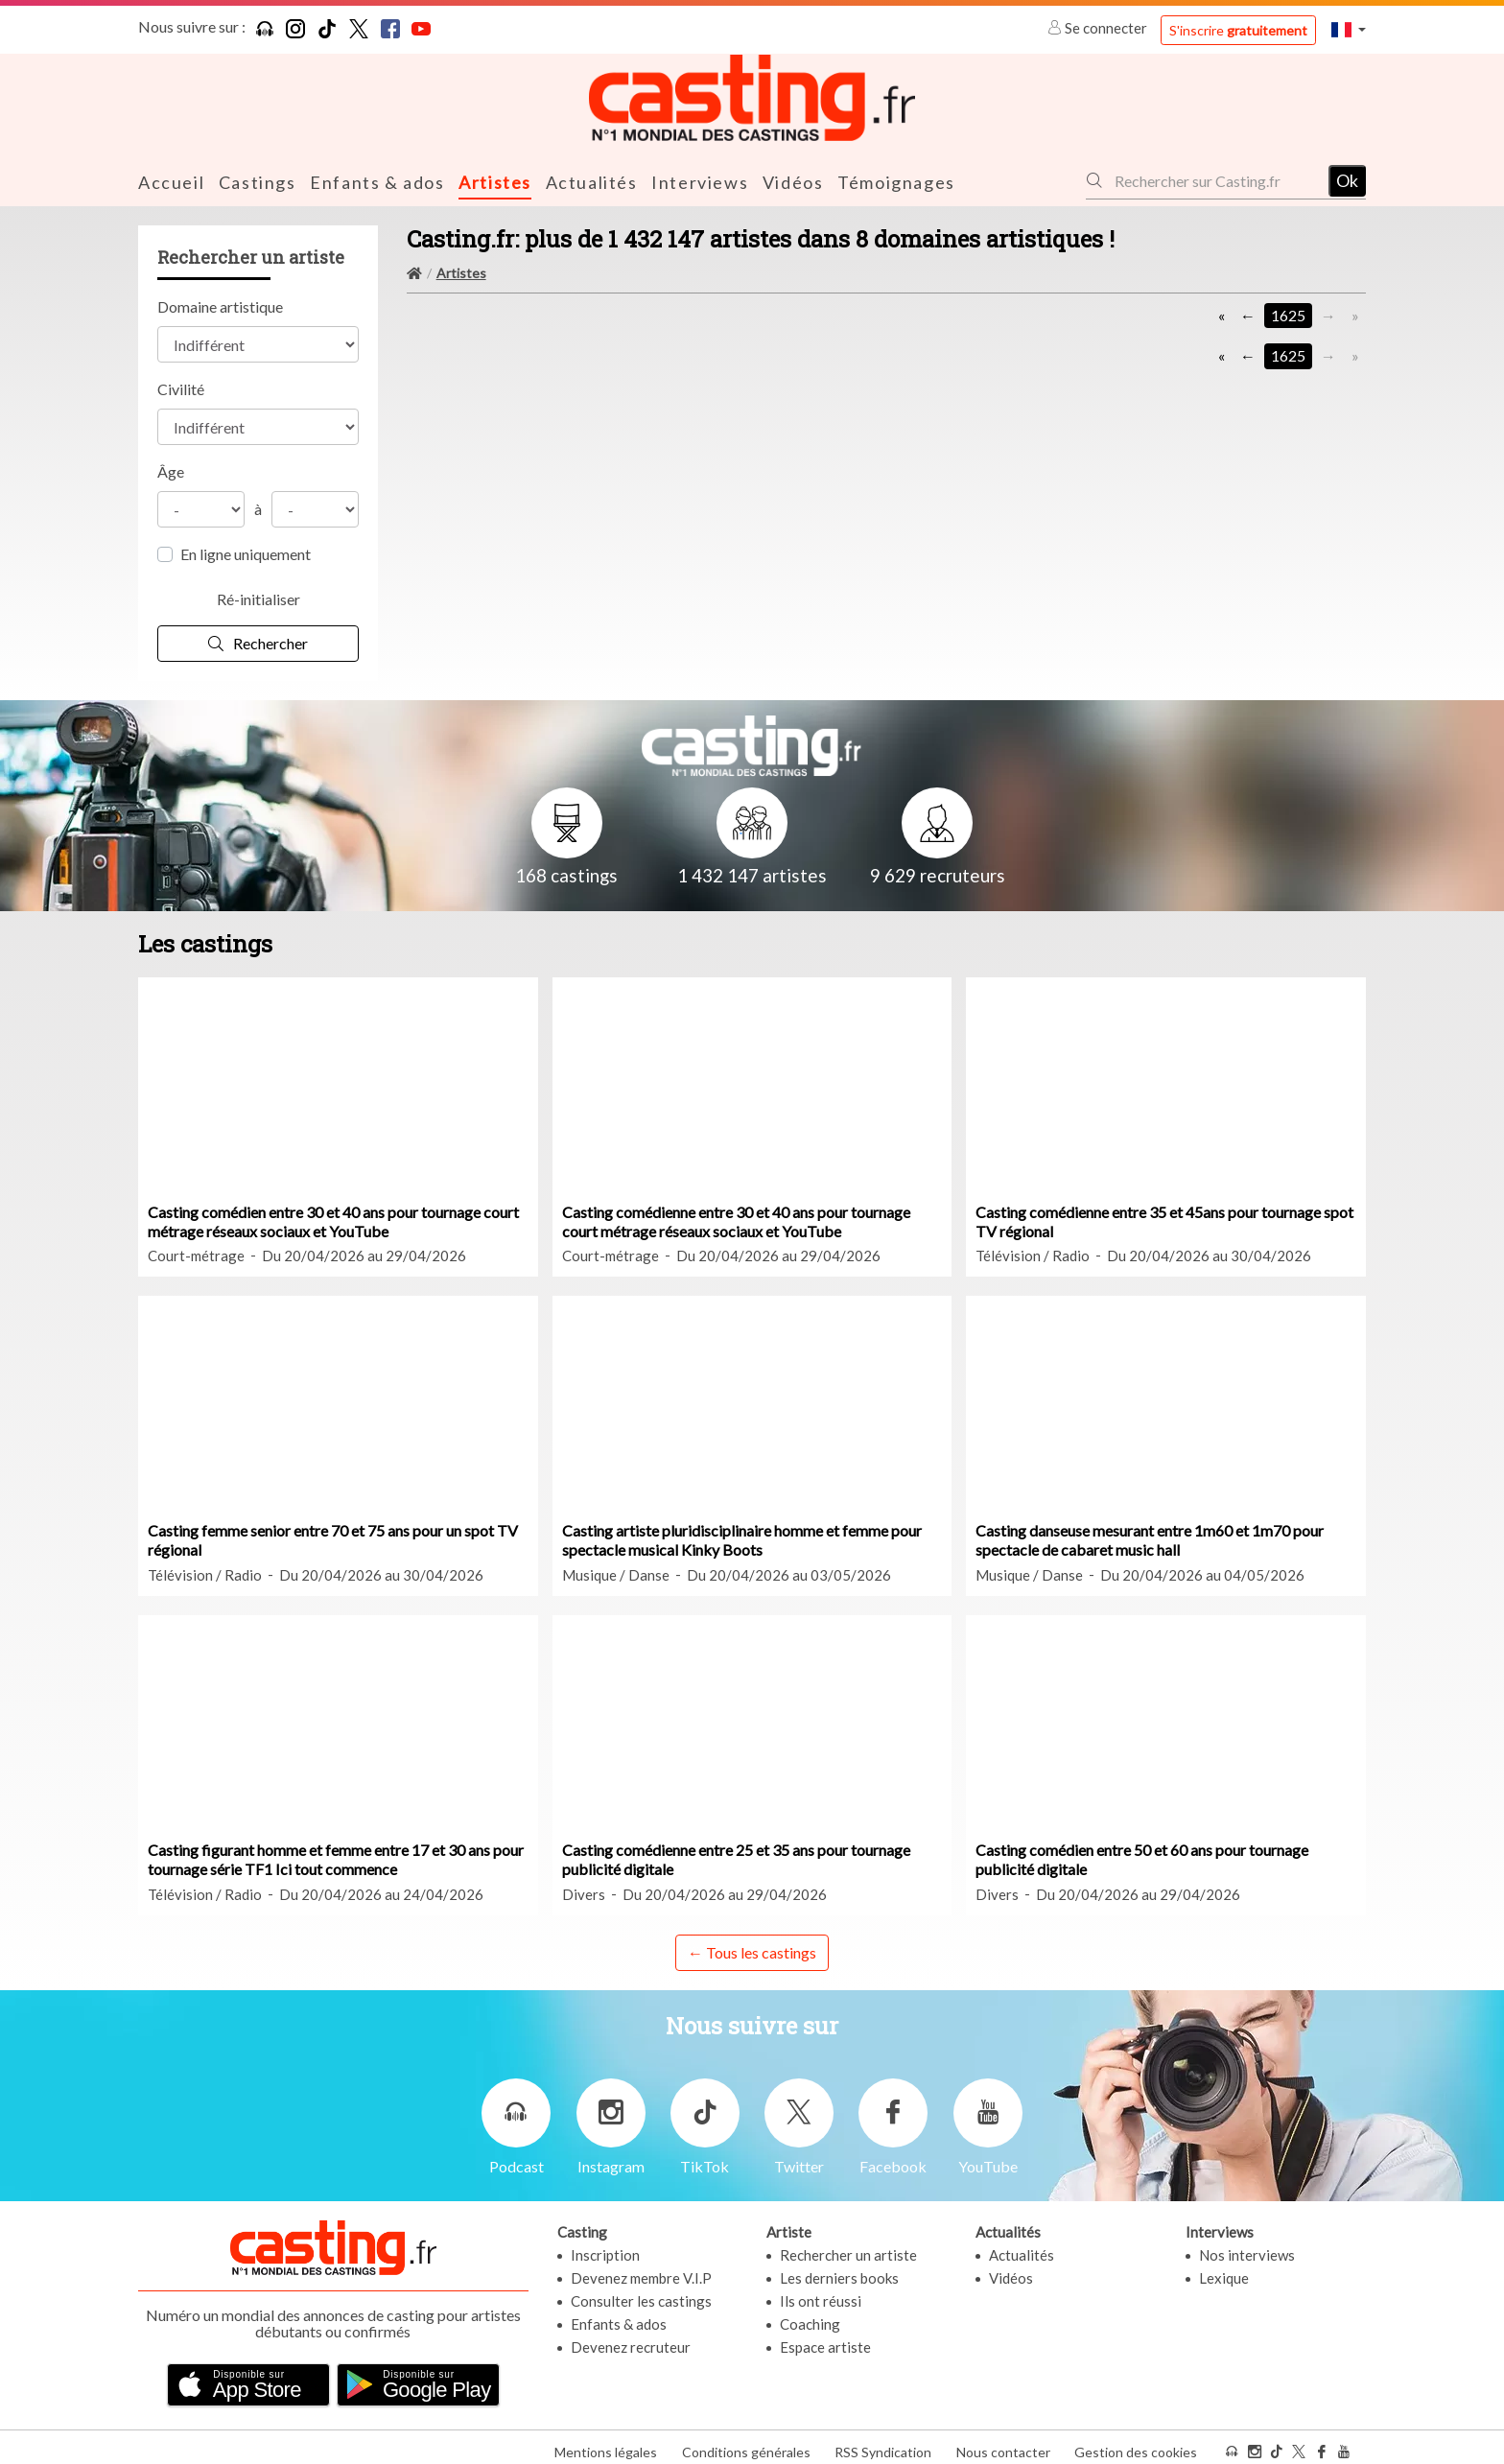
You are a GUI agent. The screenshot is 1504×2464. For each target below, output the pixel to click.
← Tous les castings (752, 1950)
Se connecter (1098, 27)
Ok (1347, 179)
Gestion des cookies (1135, 2443)
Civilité (180, 388)
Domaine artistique (220, 305)
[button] (1348, 29)
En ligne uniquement (245, 553)
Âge (170, 470)
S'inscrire (1238, 30)
